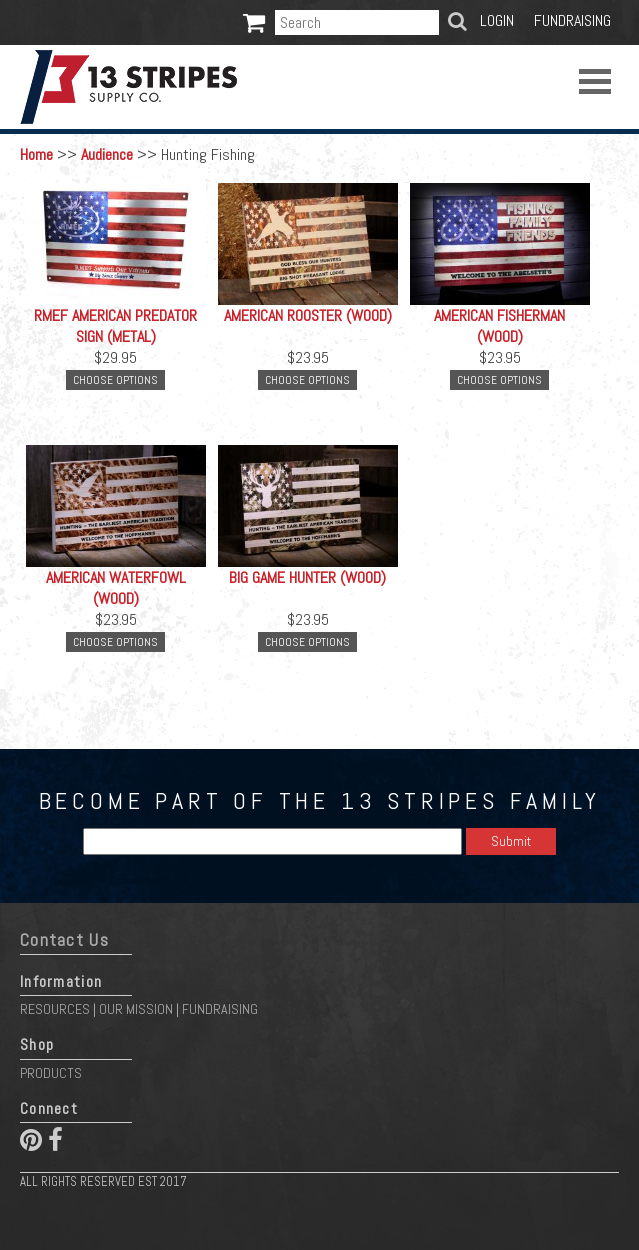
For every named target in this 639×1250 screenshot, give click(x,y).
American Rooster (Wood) (308, 315)
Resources (55, 1009)
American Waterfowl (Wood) (116, 588)
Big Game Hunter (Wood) (307, 577)
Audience (107, 154)
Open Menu (595, 81)
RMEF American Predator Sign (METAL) (115, 326)
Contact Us (64, 940)
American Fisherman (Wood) (499, 326)
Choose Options (115, 380)
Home (36, 154)
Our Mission (136, 1009)
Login (497, 20)
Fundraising (572, 20)
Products (51, 1073)
